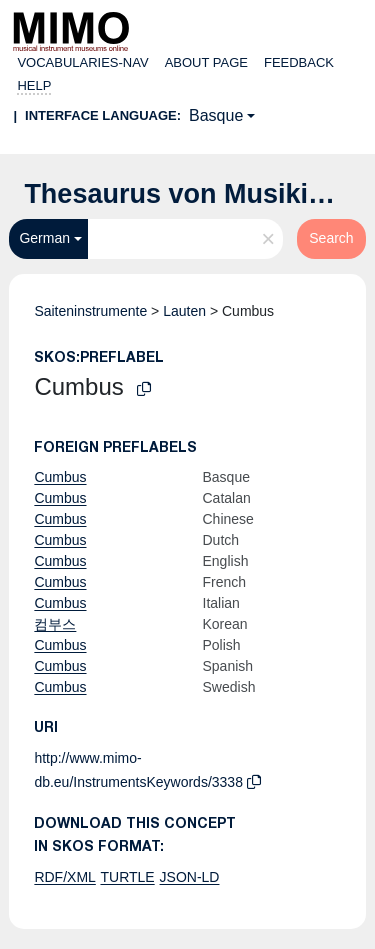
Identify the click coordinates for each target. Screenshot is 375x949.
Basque (216, 115)
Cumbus (60, 477)
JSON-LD (190, 877)
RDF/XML (64, 877)
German (44, 238)
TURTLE (127, 877)
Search (331, 238)
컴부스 (55, 624)
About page (206, 62)
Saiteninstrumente (90, 311)
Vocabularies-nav (82, 62)
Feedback (299, 62)
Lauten (184, 311)
